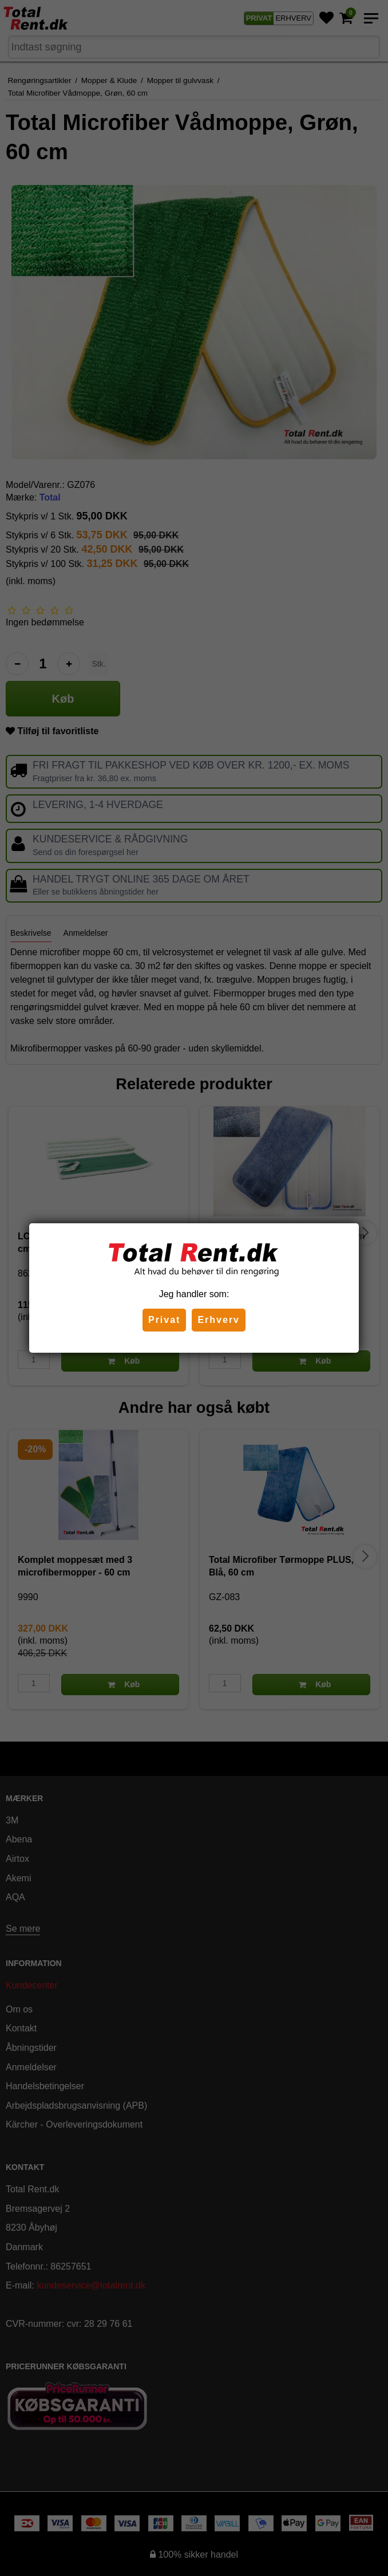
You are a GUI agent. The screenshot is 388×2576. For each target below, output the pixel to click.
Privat (164, 1320)
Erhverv (218, 1320)
